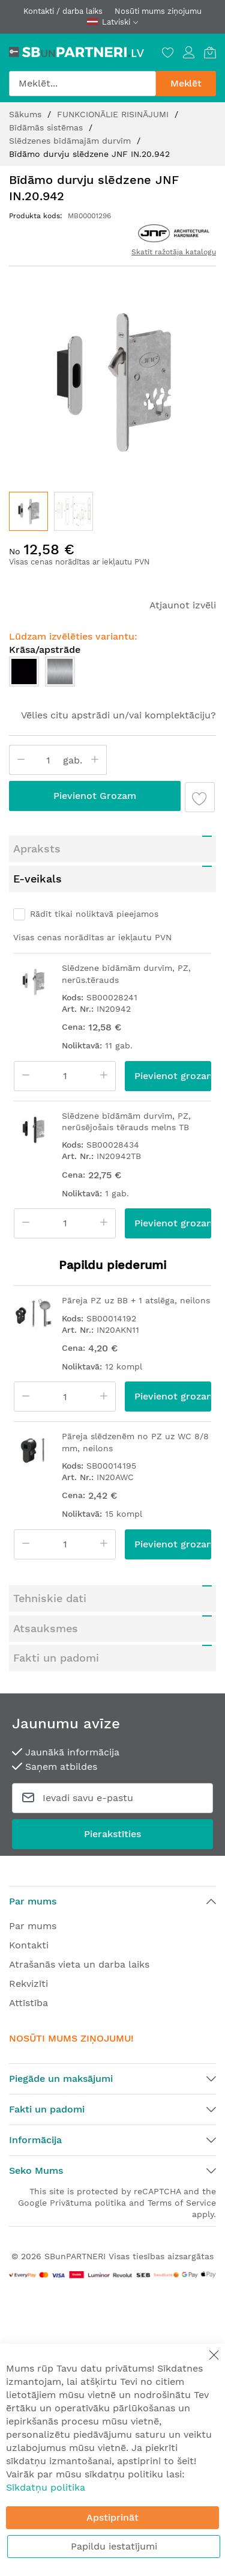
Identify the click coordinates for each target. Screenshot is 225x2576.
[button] (73, 511)
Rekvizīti (28, 1983)
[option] (24, 671)
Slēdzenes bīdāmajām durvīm (71, 140)
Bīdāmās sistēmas (47, 127)
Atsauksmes (45, 1628)
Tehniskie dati (49, 1598)
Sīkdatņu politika (45, 2487)
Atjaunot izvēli (182, 605)
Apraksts (37, 848)
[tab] (112, 849)
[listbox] (112, 674)
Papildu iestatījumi (114, 2546)
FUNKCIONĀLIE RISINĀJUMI (114, 114)
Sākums (26, 114)
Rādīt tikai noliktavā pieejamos (94, 914)
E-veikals (37, 878)
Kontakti (29, 1945)
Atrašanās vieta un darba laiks (79, 1964)
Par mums (32, 1926)
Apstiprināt (112, 2517)
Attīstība (28, 2002)
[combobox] (82, 83)
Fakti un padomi (56, 1657)
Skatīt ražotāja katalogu (173, 252)
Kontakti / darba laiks (63, 11)
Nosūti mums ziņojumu (158, 11)
